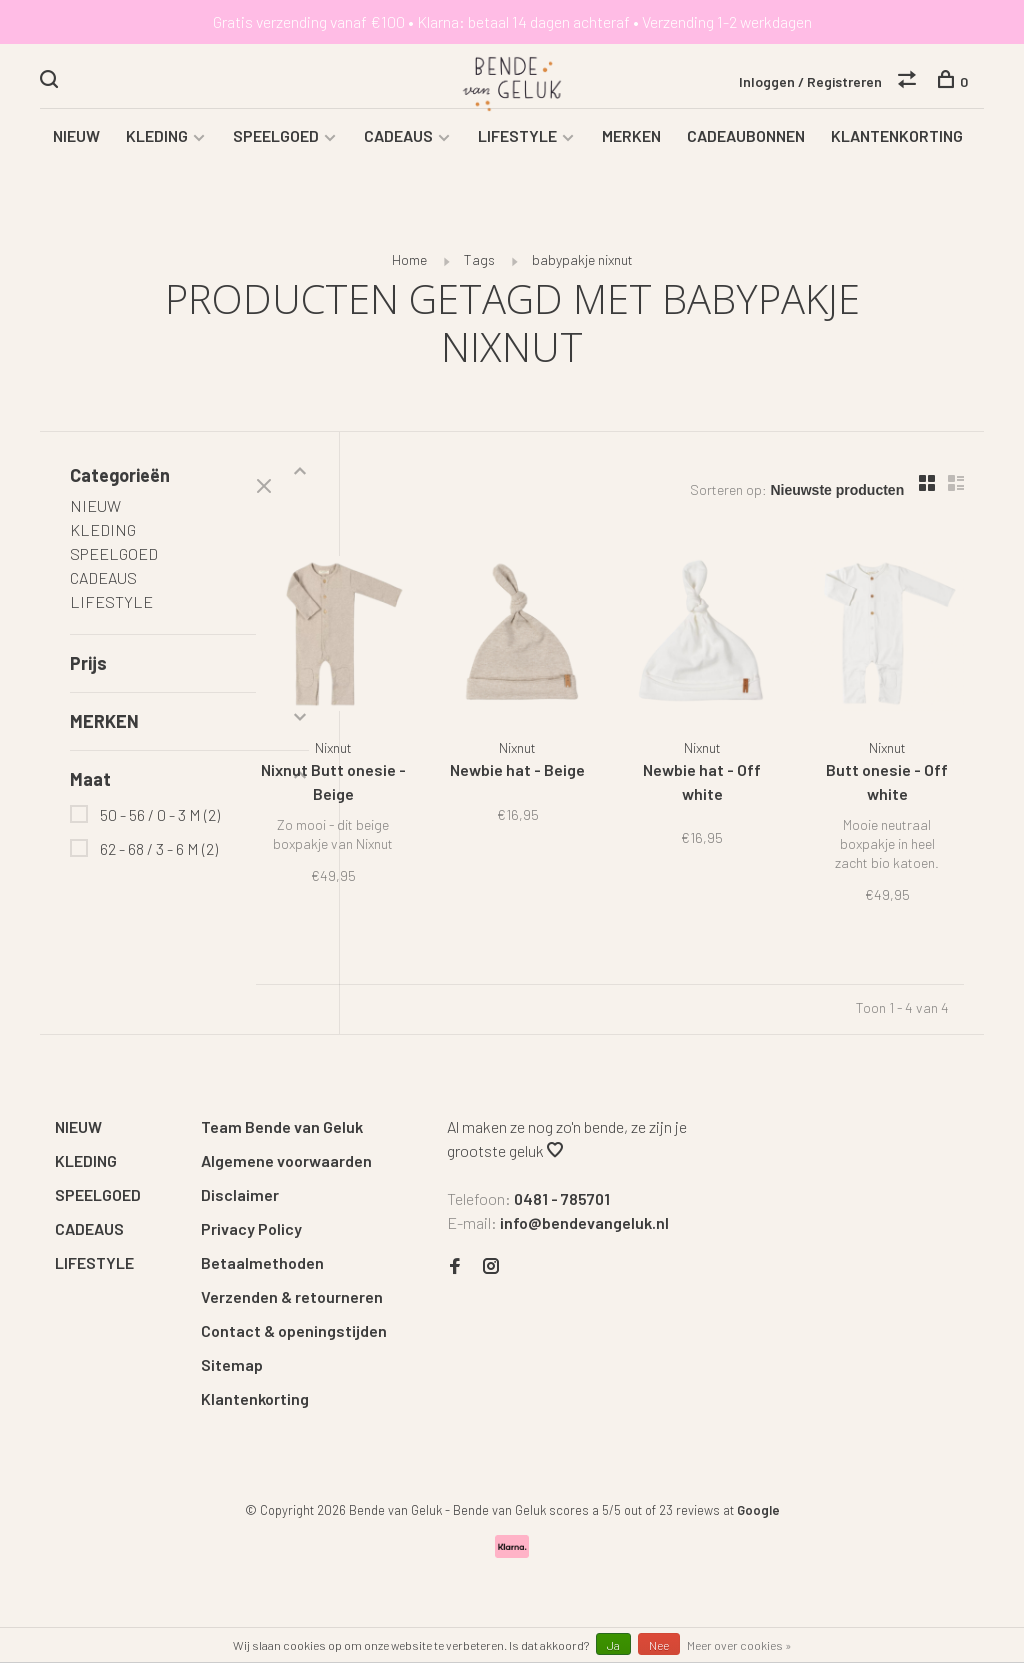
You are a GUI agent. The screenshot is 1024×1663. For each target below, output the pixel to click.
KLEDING (157, 155)
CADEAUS (398, 155)
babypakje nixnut (582, 279)
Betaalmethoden (262, 1261)
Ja (613, 1645)
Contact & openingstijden (294, 1329)
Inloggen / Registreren (810, 83)
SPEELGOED (276, 155)
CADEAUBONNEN (746, 155)
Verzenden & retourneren (292, 1295)
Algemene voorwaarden (286, 1159)
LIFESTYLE (517, 155)
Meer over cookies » (739, 1645)
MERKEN (631, 155)
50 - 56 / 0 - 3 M (160, 834)
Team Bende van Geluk (282, 1125)
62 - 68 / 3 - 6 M (159, 868)
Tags (479, 279)
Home (409, 279)
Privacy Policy (251, 1227)
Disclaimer (240, 1193)
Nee (659, 1645)
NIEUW (76, 155)
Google (758, 1509)
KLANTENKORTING (897, 155)
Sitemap (232, 1363)
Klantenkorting (255, 1397)
